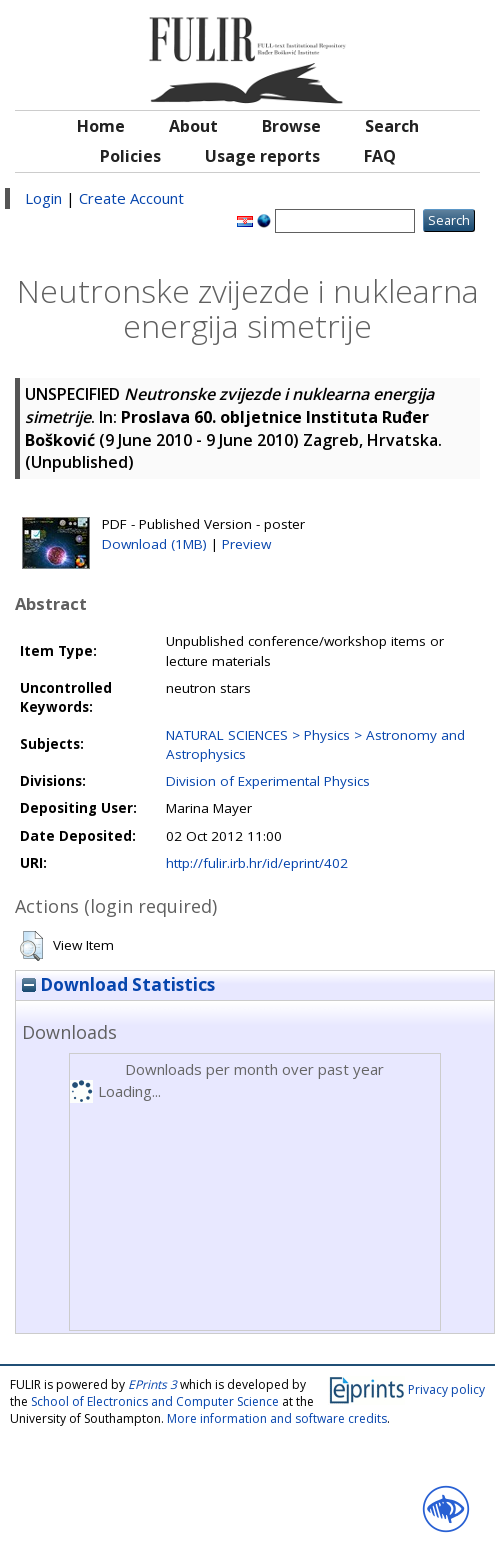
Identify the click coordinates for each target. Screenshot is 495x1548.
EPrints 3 (152, 1384)
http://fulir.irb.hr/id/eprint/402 (257, 863)
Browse (291, 126)
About (193, 126)
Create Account (131, 198)
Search (392, 126)
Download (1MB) (154, 544)
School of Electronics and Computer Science (155, 1401)
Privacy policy (446, 1389)
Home (101, 126)
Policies (130, 156)
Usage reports (262, 156)
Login (43, 198)
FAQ (380, 156)
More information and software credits (277, 1418)
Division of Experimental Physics (268, 781)
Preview (246, 544)
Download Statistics (118, 984)
